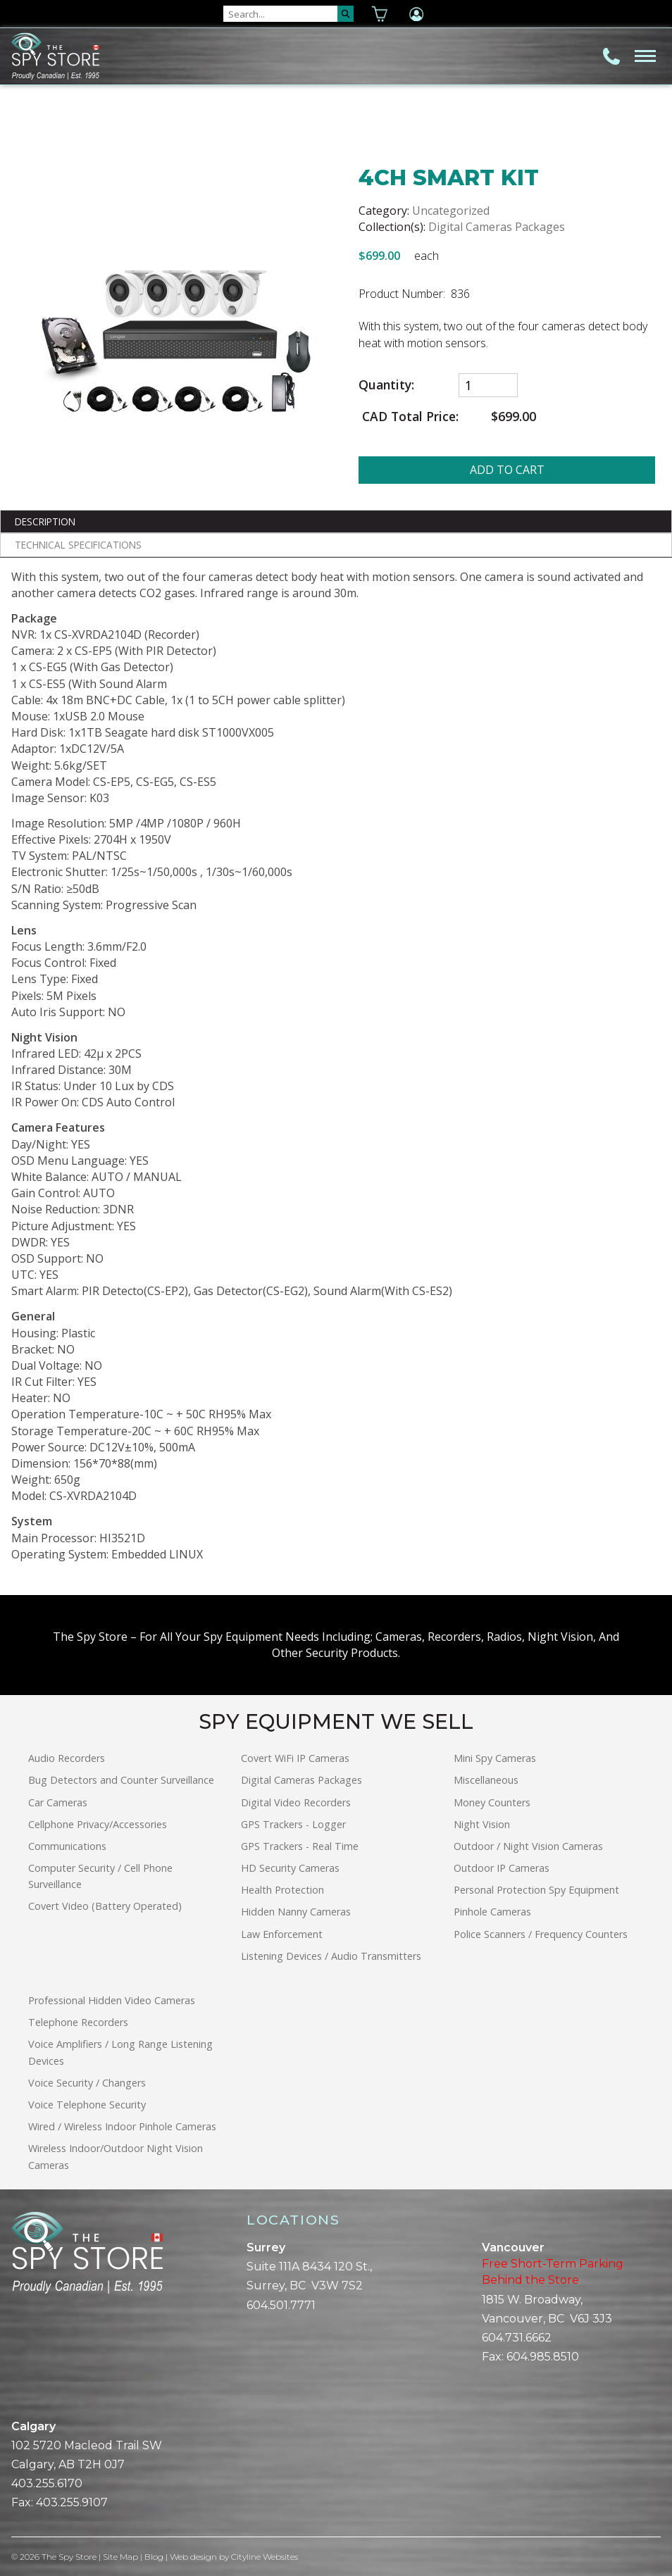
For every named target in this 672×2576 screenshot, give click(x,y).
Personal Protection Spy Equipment (536, 1889)
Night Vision (482, 1824)
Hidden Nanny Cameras (296, 1911)
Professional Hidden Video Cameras (111, 2000)
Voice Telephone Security (87, 2104)
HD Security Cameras (290, 1868)
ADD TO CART (507, 469)
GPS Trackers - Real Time (300, 1846)
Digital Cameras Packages (496, 227)
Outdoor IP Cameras (501, 1868)
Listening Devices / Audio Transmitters (331, 1956)
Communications (67, 1846)
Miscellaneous (486, 1780)
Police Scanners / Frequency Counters (541, 1934)
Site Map (120, 2556)
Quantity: (386, 385)
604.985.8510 (542, 2356)
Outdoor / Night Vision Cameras (528, 1846)
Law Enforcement (282, 1934)
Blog (153, 2556)
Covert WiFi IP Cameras (295, 1758)
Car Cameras (57, 1802)
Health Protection (282, 1889)
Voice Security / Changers (87, 2082)
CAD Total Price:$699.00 (447, 416)
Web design (193, 2556)
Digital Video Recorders (296, 1802)
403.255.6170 (46, 2483)
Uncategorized (451, 210)
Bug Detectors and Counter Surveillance (121, 1780)
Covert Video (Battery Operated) (105, 1906)
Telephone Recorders (78, 2022)
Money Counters (492, 1802)
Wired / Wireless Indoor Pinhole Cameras (122, 2126)
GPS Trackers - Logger (293, 1824)
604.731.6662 (517, 2337)
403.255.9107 (72, 2502)
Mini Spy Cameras (495, 1758)
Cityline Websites (264, 2556)
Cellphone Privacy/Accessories (97, 1824)
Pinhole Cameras (492, 1911)
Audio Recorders (66, 1758)
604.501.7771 (281, 2305)
